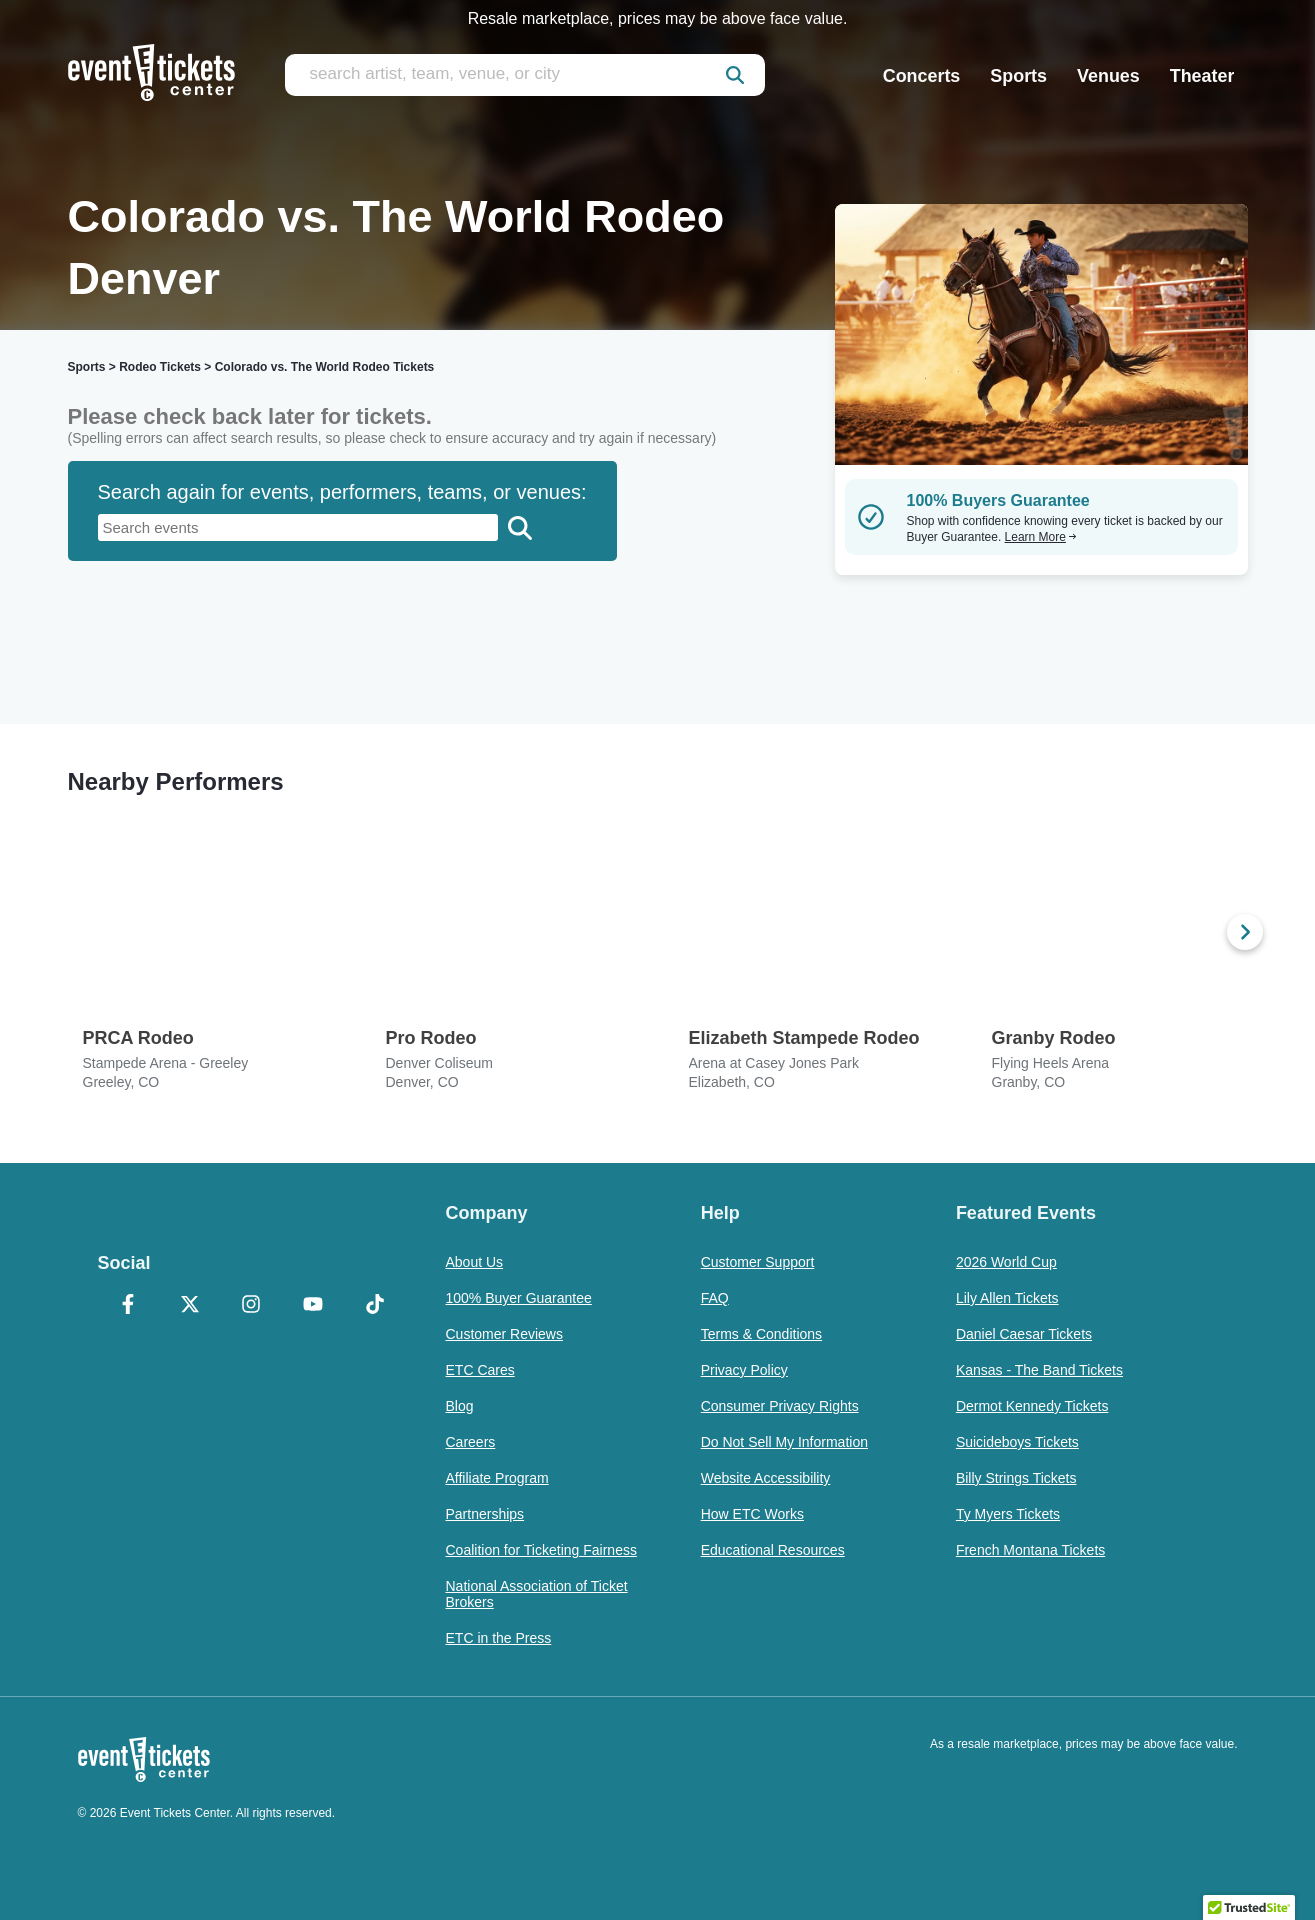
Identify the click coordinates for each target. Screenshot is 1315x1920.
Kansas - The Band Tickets (1039, 1370)
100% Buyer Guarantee (519, 1298)
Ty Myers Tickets (1008, 1514)
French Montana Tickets (1030, 1550)
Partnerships (485, 1514)
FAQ (715, 1298)
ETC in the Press (499, 1638)
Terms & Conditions (761, 1334)
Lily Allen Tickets (1007, 1298)
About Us (475, 1262)
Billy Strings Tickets (1016, 1478)
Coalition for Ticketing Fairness (541, 1550)
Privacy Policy (744, 1370)
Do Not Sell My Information (784, 1442)
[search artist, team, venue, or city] (525, 75)
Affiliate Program (497, 1478)
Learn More (1041, 537)
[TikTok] (375, 1306)
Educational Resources (773, 1550)
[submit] (735, 75)
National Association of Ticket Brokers (537, 1594)
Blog (460, 1406)
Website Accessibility (766, 1478)
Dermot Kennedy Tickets (1032, 1406)
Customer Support (758, 1262)
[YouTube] (313, 1306)
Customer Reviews (504, 1334)
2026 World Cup (1006, 1262)
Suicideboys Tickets (1017, 1442)
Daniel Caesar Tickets (1024, 1334)
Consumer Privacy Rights (780, 1406)
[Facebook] (129, 1306)
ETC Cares (480, 1370)
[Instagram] (252, 1306)
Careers (471, 1442)
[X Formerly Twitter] (190, 1306)
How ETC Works (752, 1514)
